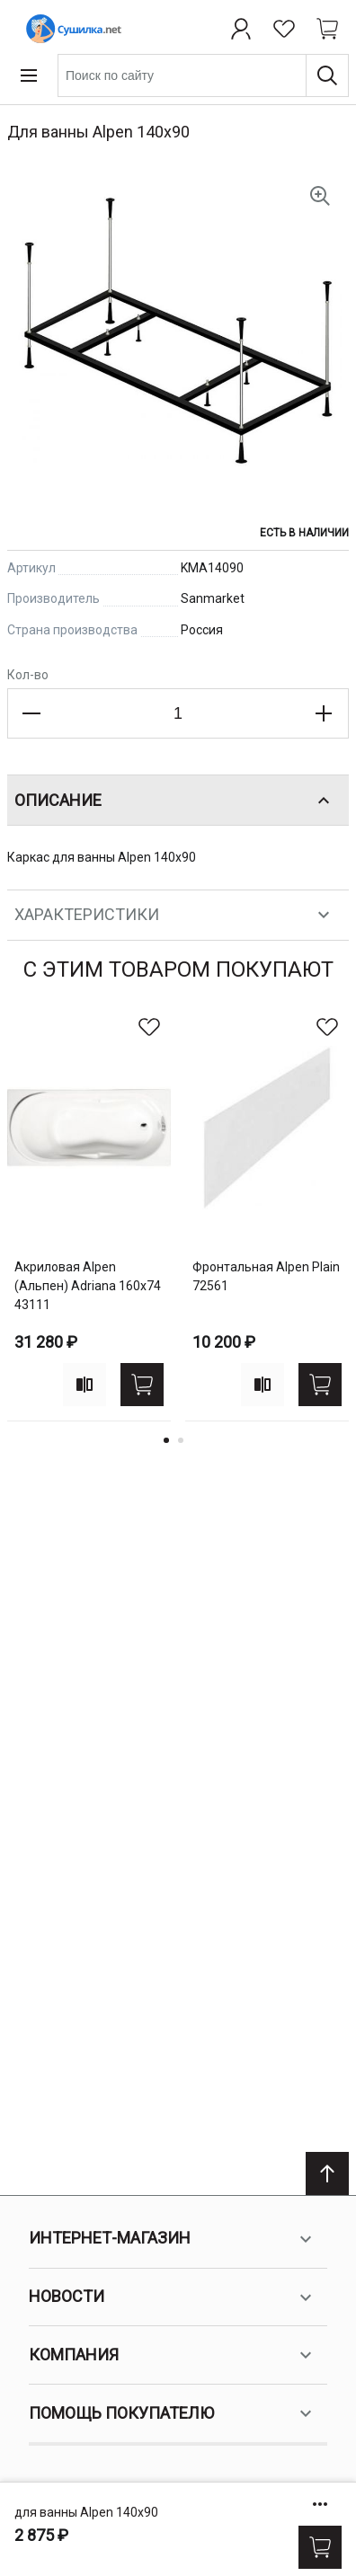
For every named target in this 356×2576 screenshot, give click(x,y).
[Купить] (320, 2547)
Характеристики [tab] (174, 914)
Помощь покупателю (172, 2413)
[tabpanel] (89, 1213)
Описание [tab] (174, 800)
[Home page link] (70, 29)
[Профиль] (241, 28)
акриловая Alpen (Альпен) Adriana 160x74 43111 (87, 1286)
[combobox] (203, 75)
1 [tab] (166, 1440)
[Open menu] (28, 75)
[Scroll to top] (327, 2173)
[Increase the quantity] (323, 713)
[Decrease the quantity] (32, 713)
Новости (172, 2297)
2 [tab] (180, 1440)
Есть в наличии (304, 533)
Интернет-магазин (172, 2239)
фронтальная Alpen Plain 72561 (266, 1276)
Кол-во (28, 675)
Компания (172, 2355)
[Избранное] (284, 28)
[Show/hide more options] (320, 2504)
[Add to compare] (84, 1384)
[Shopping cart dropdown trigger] (327, 28)
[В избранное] (149, 1027)
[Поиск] (327, 75)
